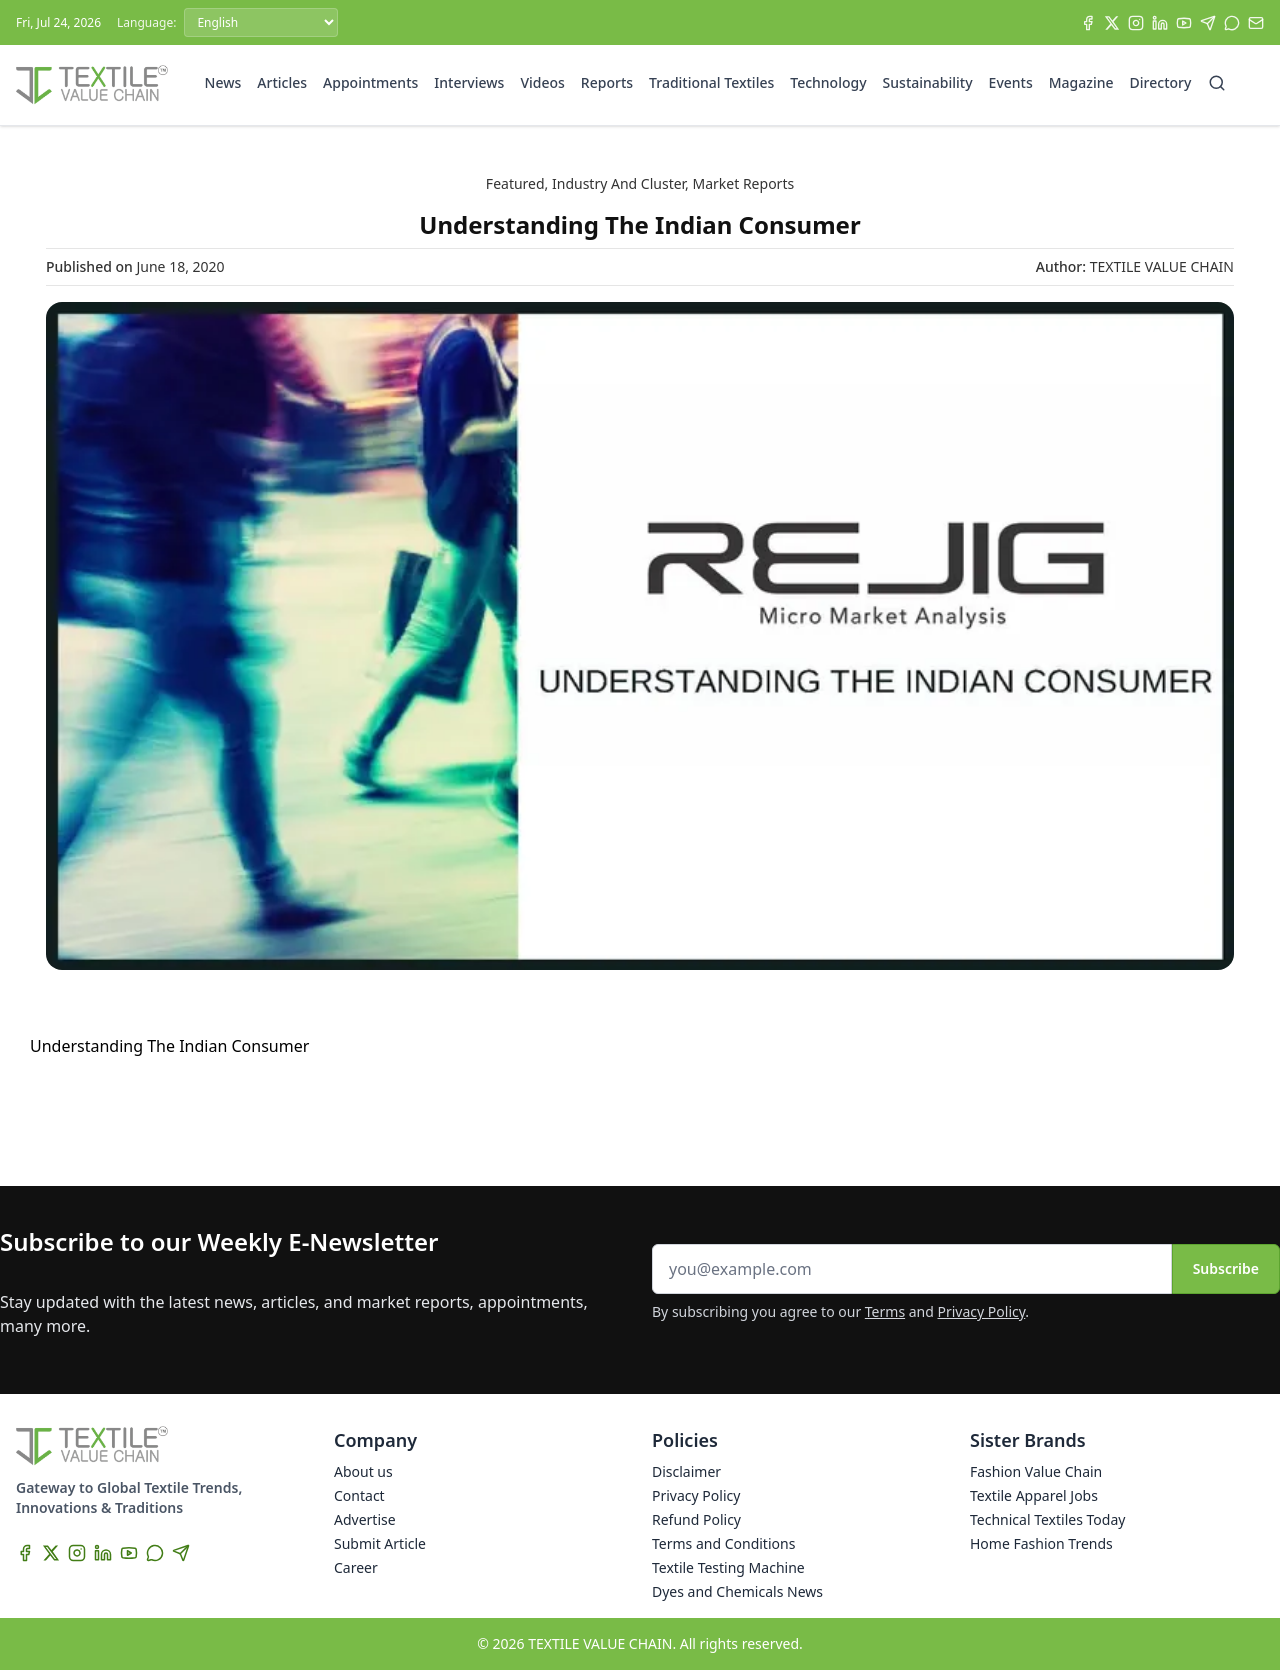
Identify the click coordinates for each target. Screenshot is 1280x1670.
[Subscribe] (1256, 23)
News (223, 82)
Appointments (370, 82)
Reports (607, 82)
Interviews (469, 82)
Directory (1161, 82)
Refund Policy (696, 1519)
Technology (828, 82)
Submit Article (380, 1543)
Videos (542, 82)
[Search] (1217, 83)
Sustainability (928, 82)
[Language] (261, 22)
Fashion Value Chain (1036, 1471)
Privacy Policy (982, 1311)
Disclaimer (686, 1471)
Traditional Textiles (711, 82)
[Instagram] (1136, 23)
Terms (885, 1311)
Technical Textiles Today (1047, 1519)
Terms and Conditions (723, 1543)
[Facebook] (1088, 23)
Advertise (365, 1519)
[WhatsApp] (1232, 23)
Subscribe (1226, 1268)
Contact (359, 1495)
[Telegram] (1208, 23)
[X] (1112, 23)
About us (363, 1471)
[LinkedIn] (1160, 23)
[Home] (92, 85)
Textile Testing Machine (728, 1567)
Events (1011, 82)
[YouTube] (1184, 23)
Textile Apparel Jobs (1034, 1495)
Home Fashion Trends (1041, 1543)
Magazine (1081, 82)
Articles (282, 82)
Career (356, 1567)
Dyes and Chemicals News (737, 1591)
